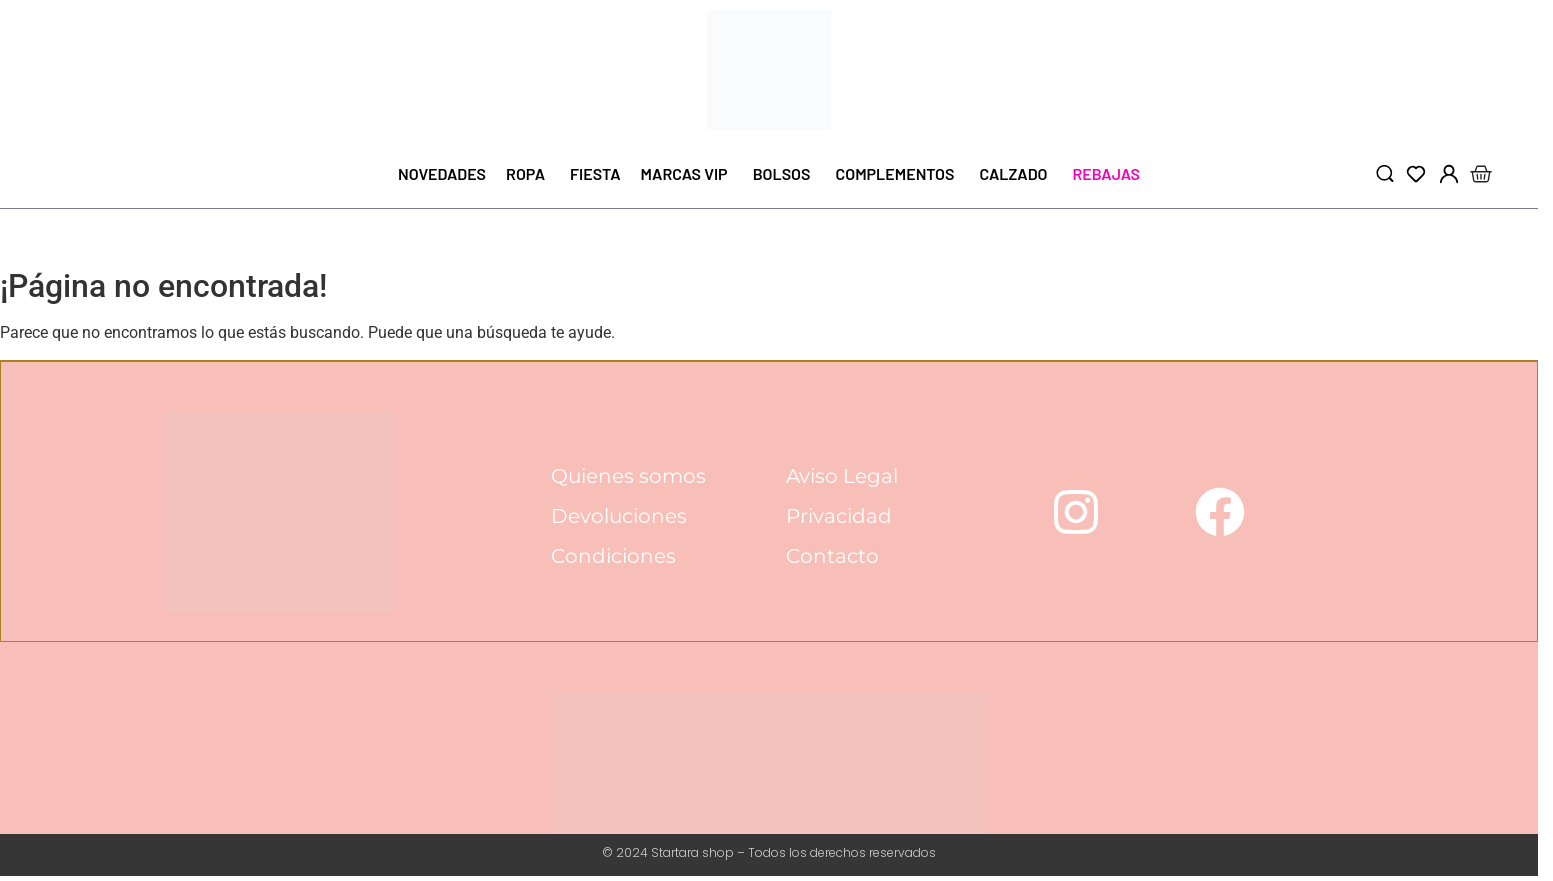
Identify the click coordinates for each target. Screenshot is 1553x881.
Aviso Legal (842, 477)
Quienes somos (629, 477)
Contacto (832, 557)
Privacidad (839, 517)
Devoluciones (620, 517)
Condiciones (614, 557)
